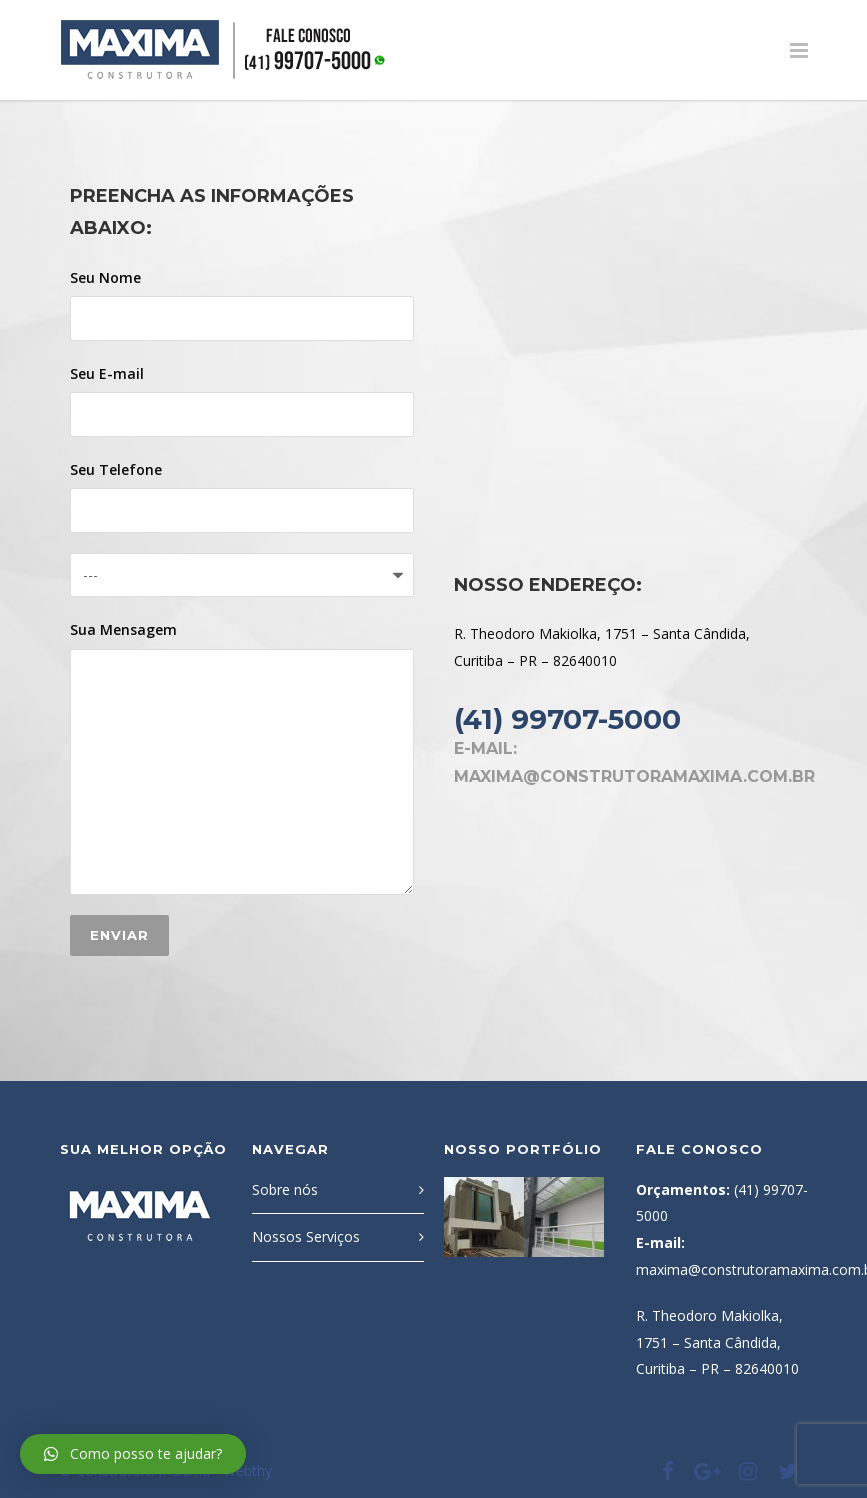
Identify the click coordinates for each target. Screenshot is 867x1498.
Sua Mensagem (242, 757)
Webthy (247, 1470)
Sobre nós (285, 1189)
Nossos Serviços (306, 1236)
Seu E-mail (242, 400)
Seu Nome (242, 304)
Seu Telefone (242, 496)
